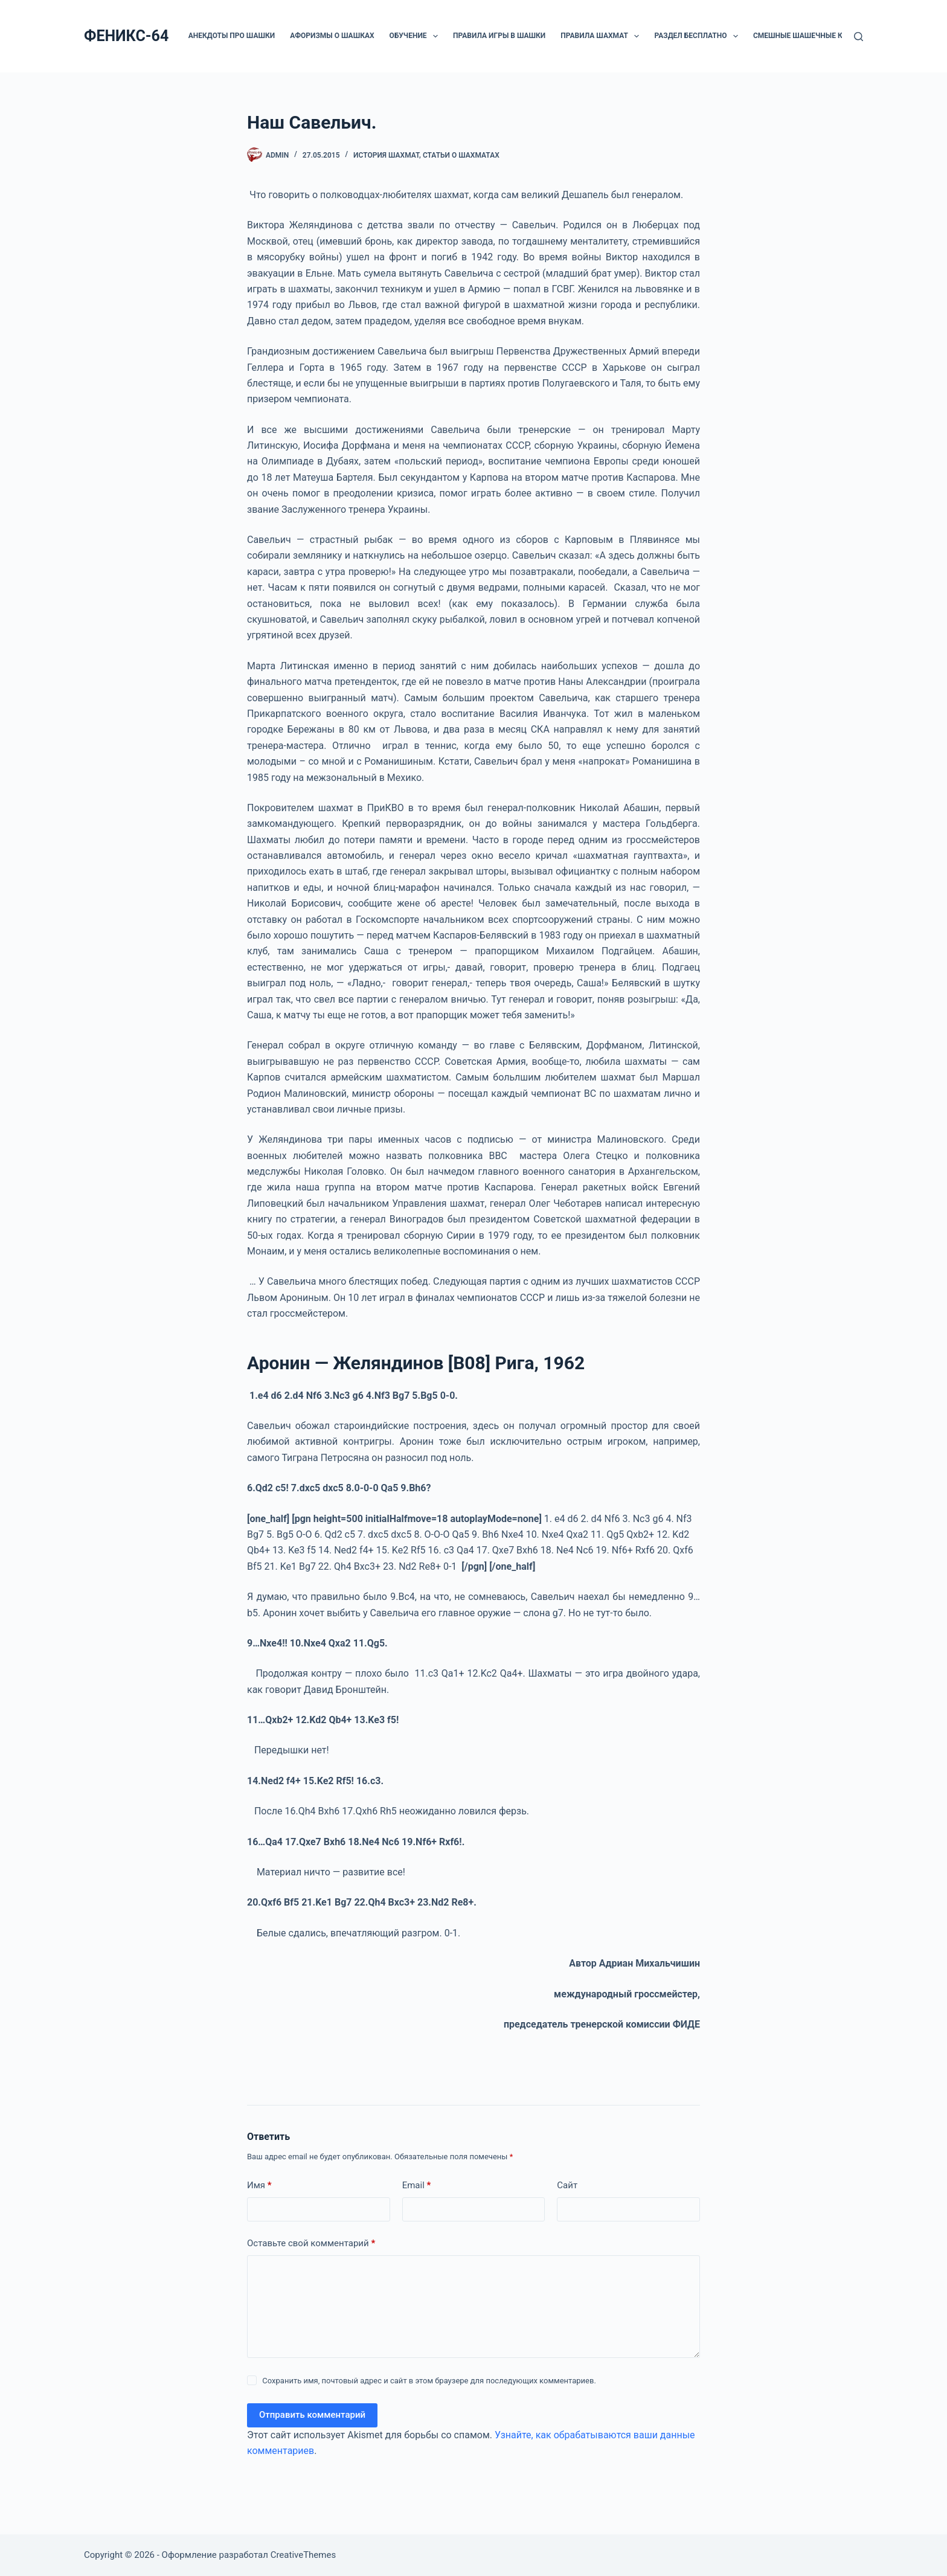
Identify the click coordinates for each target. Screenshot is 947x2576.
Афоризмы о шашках (332, 35)
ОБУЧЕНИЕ (416, 36)
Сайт (567, 2185)
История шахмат (386, 155)
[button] (435, 36)
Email (416, 2185)
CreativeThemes (303, 2554)
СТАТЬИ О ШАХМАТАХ (461, 155)
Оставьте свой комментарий (311, 2243)
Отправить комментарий (312, 2414)
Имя (259, 2185)
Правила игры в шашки (499, 35)
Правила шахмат (602, 36)
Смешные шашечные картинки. (816, 35)
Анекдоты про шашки (231, 35)
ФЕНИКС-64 (126, 36)
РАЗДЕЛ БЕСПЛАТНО (698, 36)
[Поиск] (858, 36)
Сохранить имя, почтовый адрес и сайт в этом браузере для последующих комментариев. (429, 2380)
